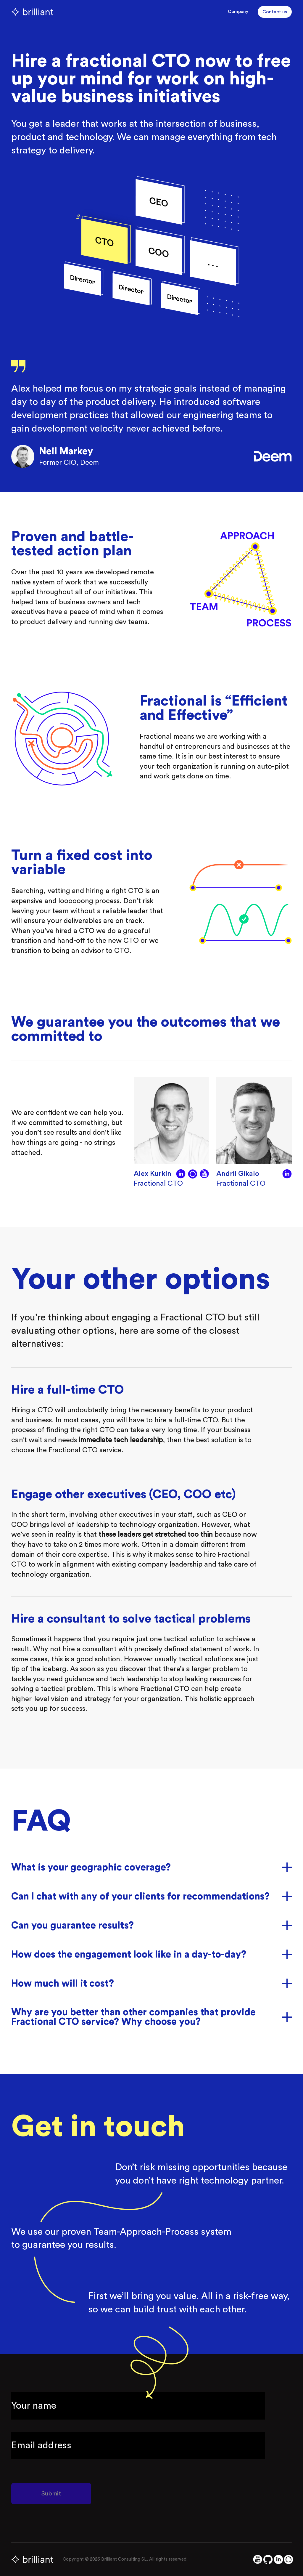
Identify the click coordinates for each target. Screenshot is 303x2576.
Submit (51, 2494)
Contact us (274, 11)
